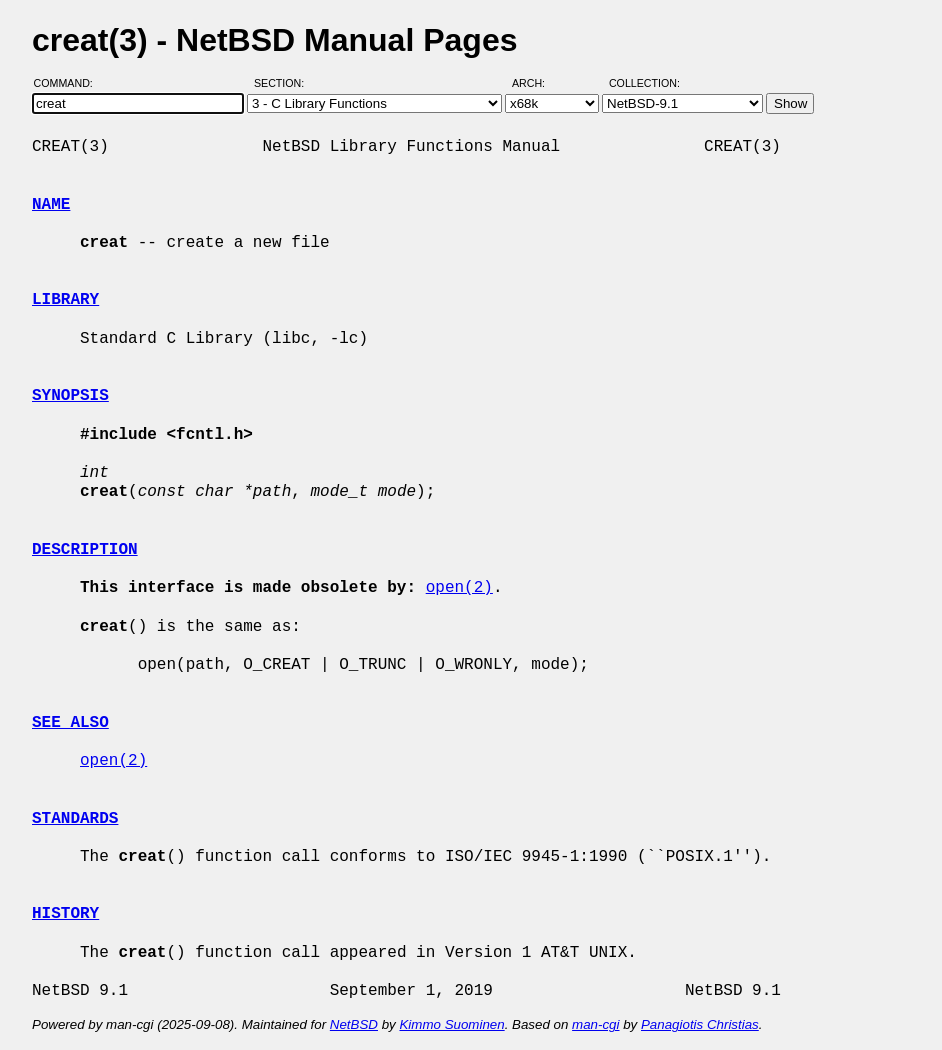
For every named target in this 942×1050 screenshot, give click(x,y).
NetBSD (354, 1024)
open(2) (459, 588)
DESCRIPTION (85, 550)
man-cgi (595, 1024)
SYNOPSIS (70, 396)
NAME (51, 205)
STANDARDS (75, 819)
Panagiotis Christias (700, 1024)
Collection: (644, 83)
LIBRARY (65, 300)
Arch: (537, 83)
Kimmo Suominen (451, 1024)
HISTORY (65, 914)
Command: (69, 83)
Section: (283, 83)
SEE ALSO (70, 723)
